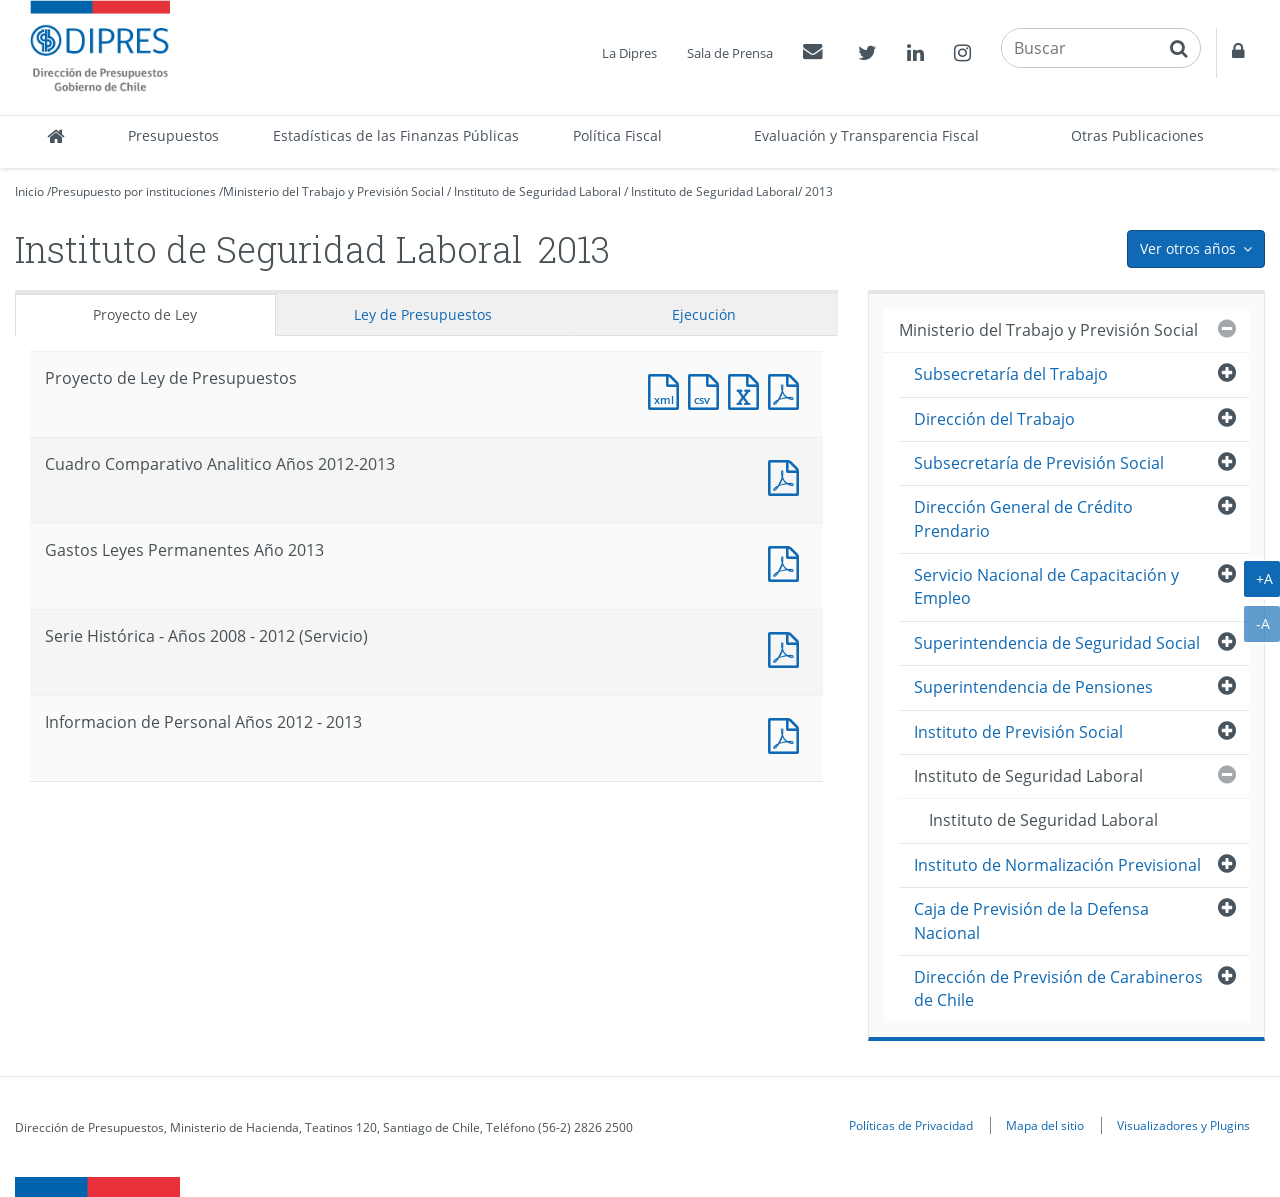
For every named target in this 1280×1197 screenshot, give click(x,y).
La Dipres (629, 53)
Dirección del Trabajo (994, 419)
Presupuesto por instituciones (133, 191)
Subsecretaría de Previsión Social (1039, 463)
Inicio (29, 191)
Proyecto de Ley (145, 314)
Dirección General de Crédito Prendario (1023, 518)
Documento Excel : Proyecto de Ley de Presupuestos (748, 389)
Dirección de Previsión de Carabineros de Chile (1058, 988)
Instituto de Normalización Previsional (1057, 865)
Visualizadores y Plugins (1183, 1125)
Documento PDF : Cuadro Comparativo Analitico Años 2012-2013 (788, 475)
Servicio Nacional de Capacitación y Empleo (1046, 586)
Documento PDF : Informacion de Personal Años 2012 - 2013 (788, 733)
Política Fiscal (617, 135)
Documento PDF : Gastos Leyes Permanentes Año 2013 (788, 561)
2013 (819, 191)
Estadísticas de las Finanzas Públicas (396, 135)
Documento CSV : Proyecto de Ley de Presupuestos (708, 389)
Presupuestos (173, 135)
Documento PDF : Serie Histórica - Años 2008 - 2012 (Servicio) (788, 647)
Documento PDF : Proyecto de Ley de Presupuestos (788, 389)
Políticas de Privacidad (911, 1125)
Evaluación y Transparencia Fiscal (866, 135)
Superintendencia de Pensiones (1033, 687)
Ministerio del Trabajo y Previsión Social (333, 191)
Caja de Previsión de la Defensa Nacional (1031, 920)
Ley (423, 314)
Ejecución (704, 314)
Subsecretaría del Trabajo (1011, 374)
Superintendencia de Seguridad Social (1057, 643)
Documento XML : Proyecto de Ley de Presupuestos (668, 389)
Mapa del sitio (1045, 1125)
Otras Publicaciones (1137, 135)
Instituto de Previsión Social (1018, 732)
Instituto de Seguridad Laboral (537, 191)
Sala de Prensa (730, 53)
